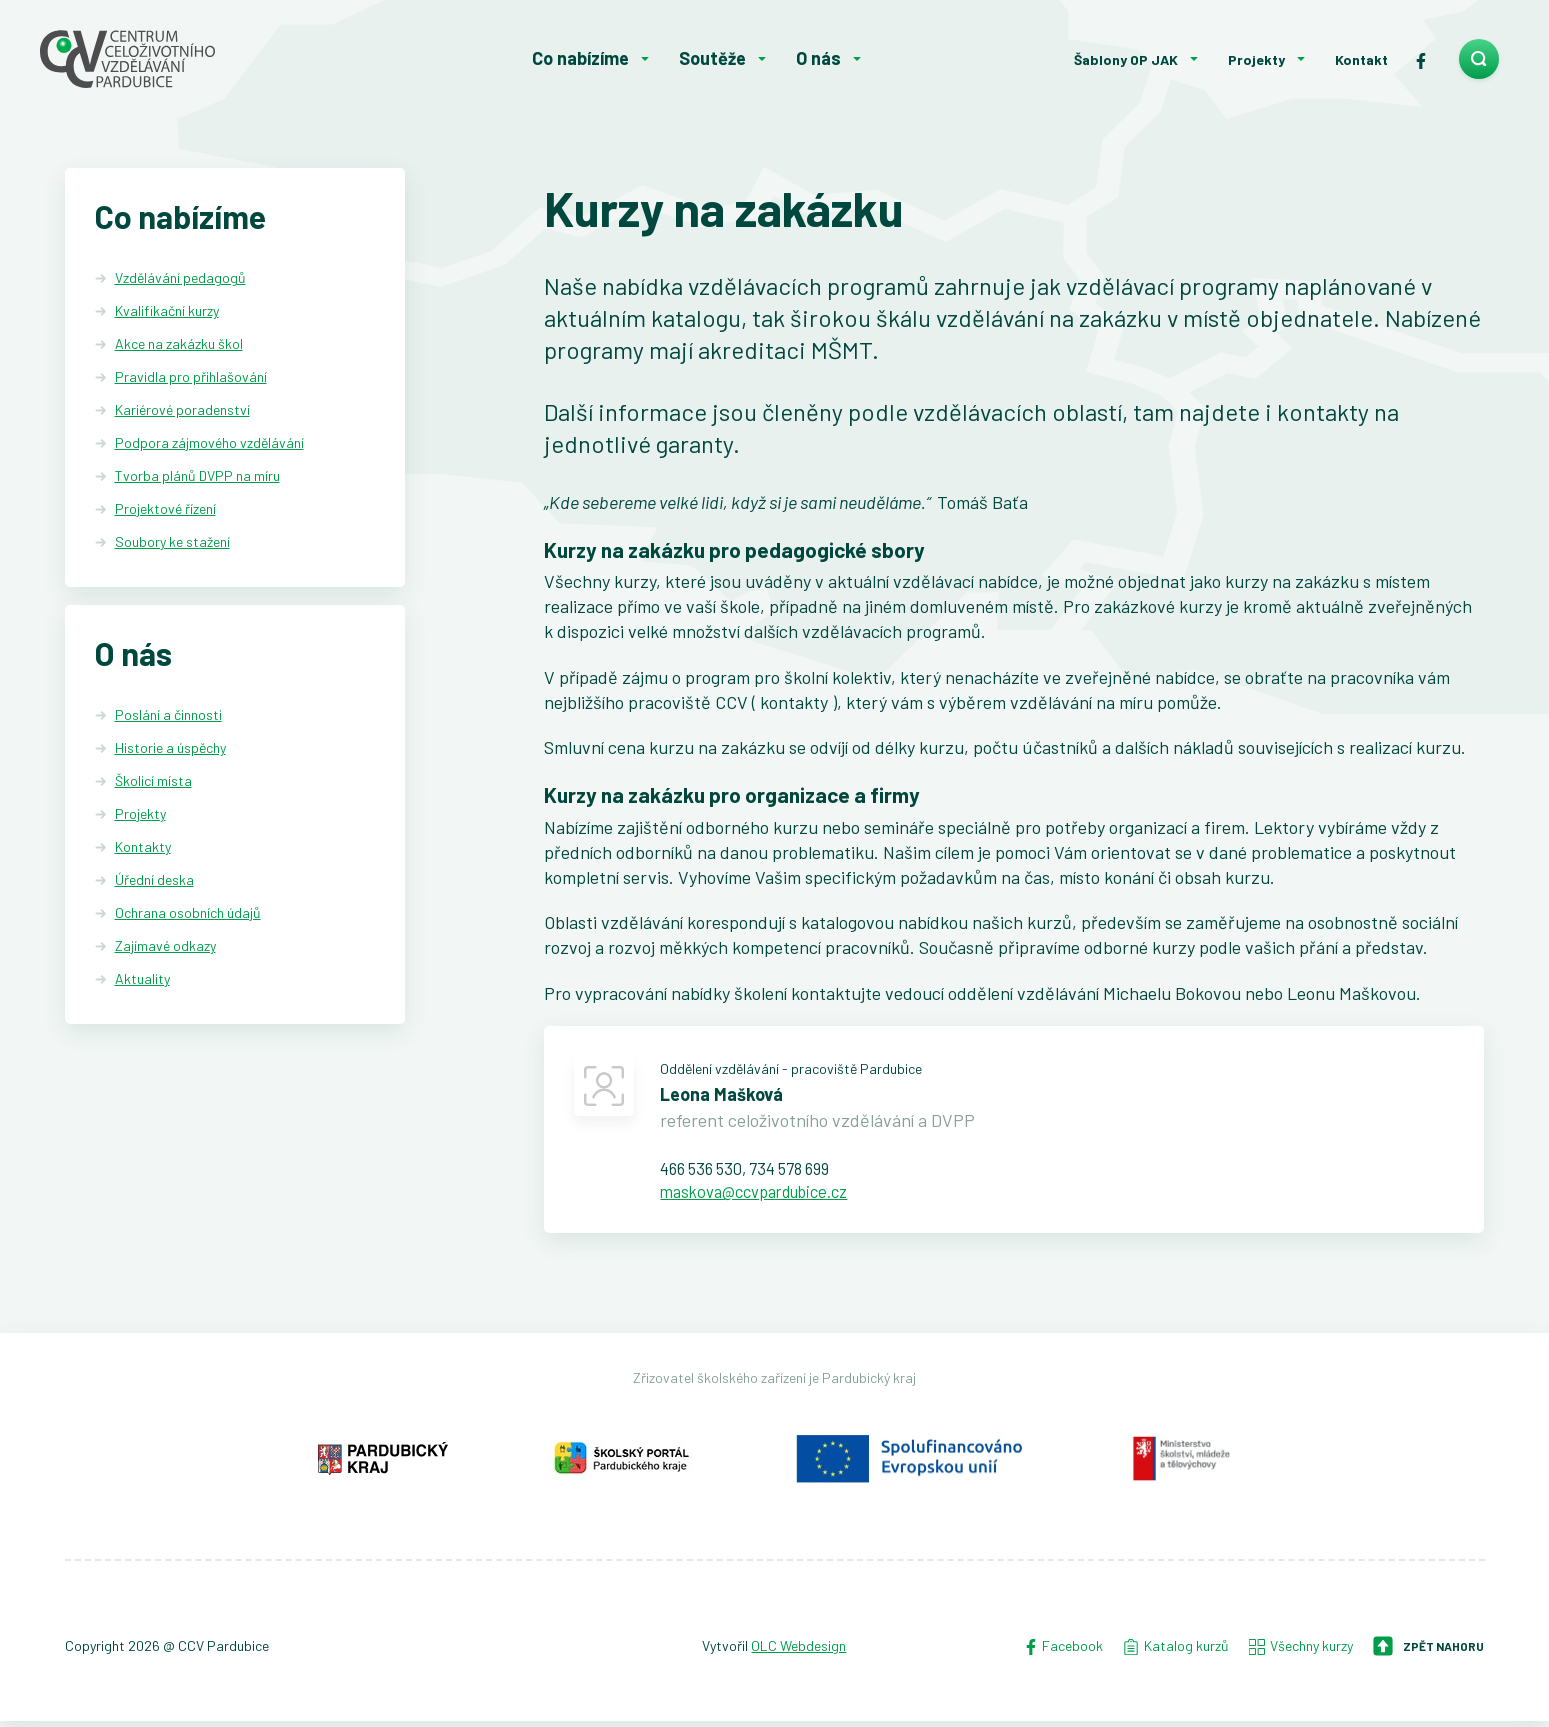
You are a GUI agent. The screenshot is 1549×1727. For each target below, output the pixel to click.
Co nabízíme (580, 58)
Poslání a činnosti (168, 716)
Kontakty (143, 848)
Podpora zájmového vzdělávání (209, 442)
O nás (818, 58)
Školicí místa (153, 782)
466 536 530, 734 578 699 (755, 1171)
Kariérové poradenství (182, 409)
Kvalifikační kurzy (167, 310)
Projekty (1256, 59)
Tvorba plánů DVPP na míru (197, 475)
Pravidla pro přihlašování (191, 376)
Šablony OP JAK (1126, 59)
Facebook (1063, 1652)
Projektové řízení (165, 508)
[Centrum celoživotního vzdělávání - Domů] (187, 59)
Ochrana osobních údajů (188, 914)
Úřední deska (154, 881)
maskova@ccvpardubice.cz (764, 1196)
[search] (1479, 59)
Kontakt (1361, 59)
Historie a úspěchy (170, 749)
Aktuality (142, 979)
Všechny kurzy (1301, 1652)
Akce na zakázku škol (179, 343)
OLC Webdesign (798, 1652)
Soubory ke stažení (172, 541)
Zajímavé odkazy (165, 946)
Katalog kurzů (1176, 1652)
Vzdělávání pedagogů (180, 277)
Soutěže (712, 58)
